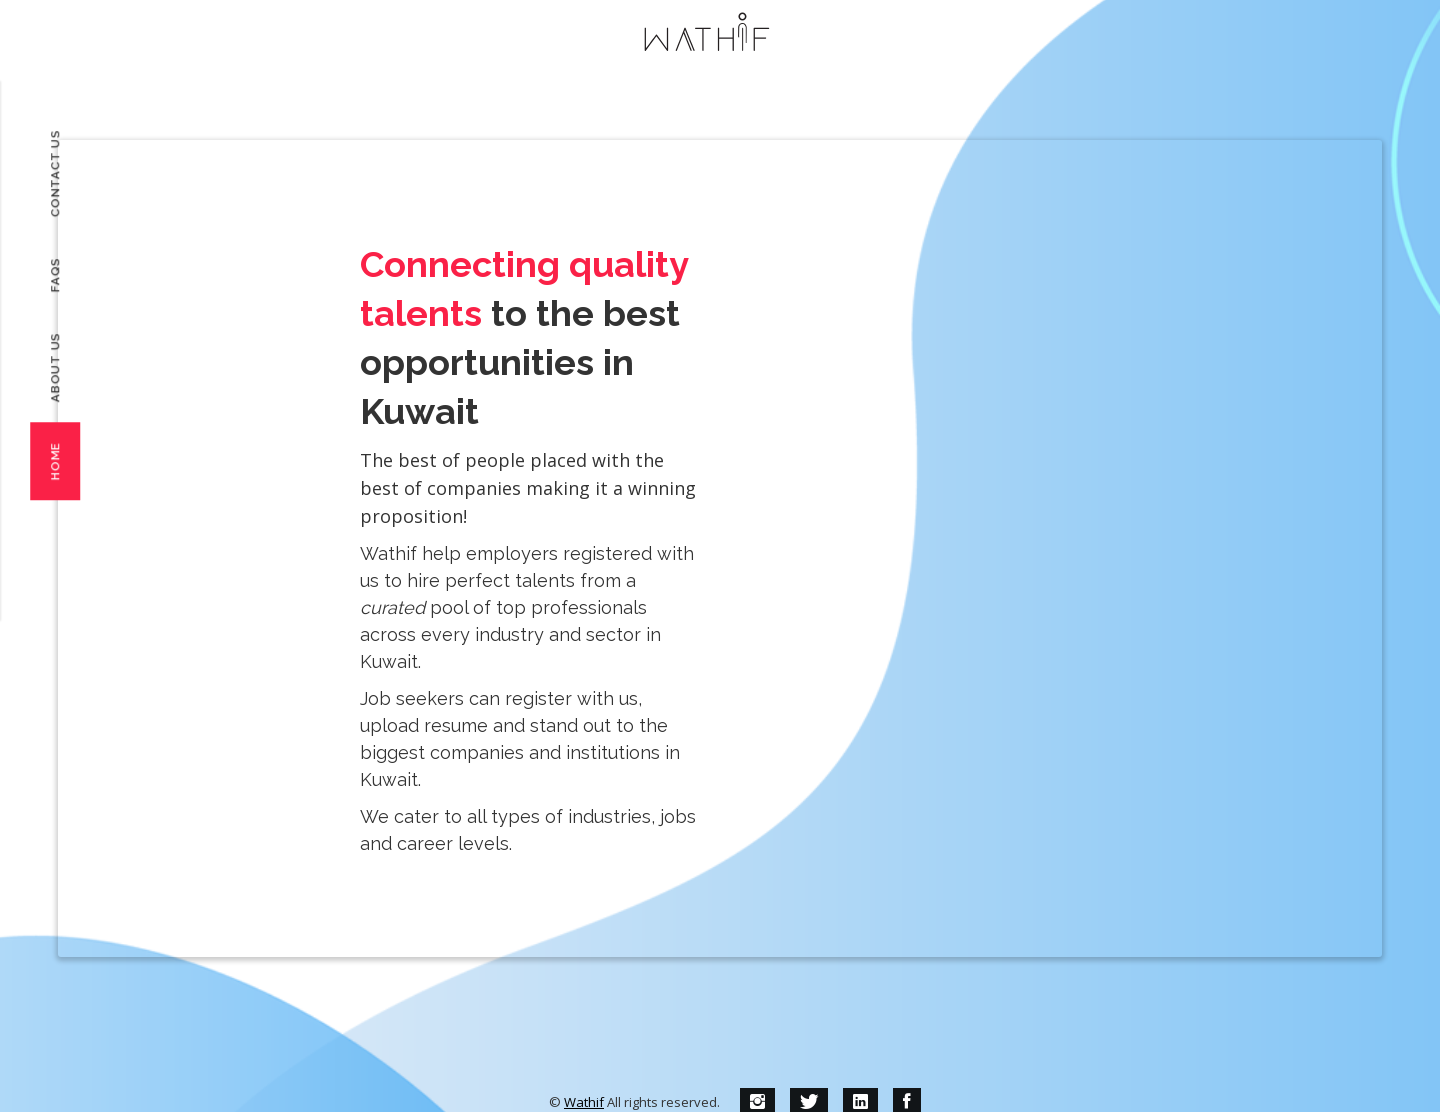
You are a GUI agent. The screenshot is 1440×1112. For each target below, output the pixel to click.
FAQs (55, 274)
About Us (55, 367)
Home (55, 461)
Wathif (584, 1102)
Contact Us (55, 174)
